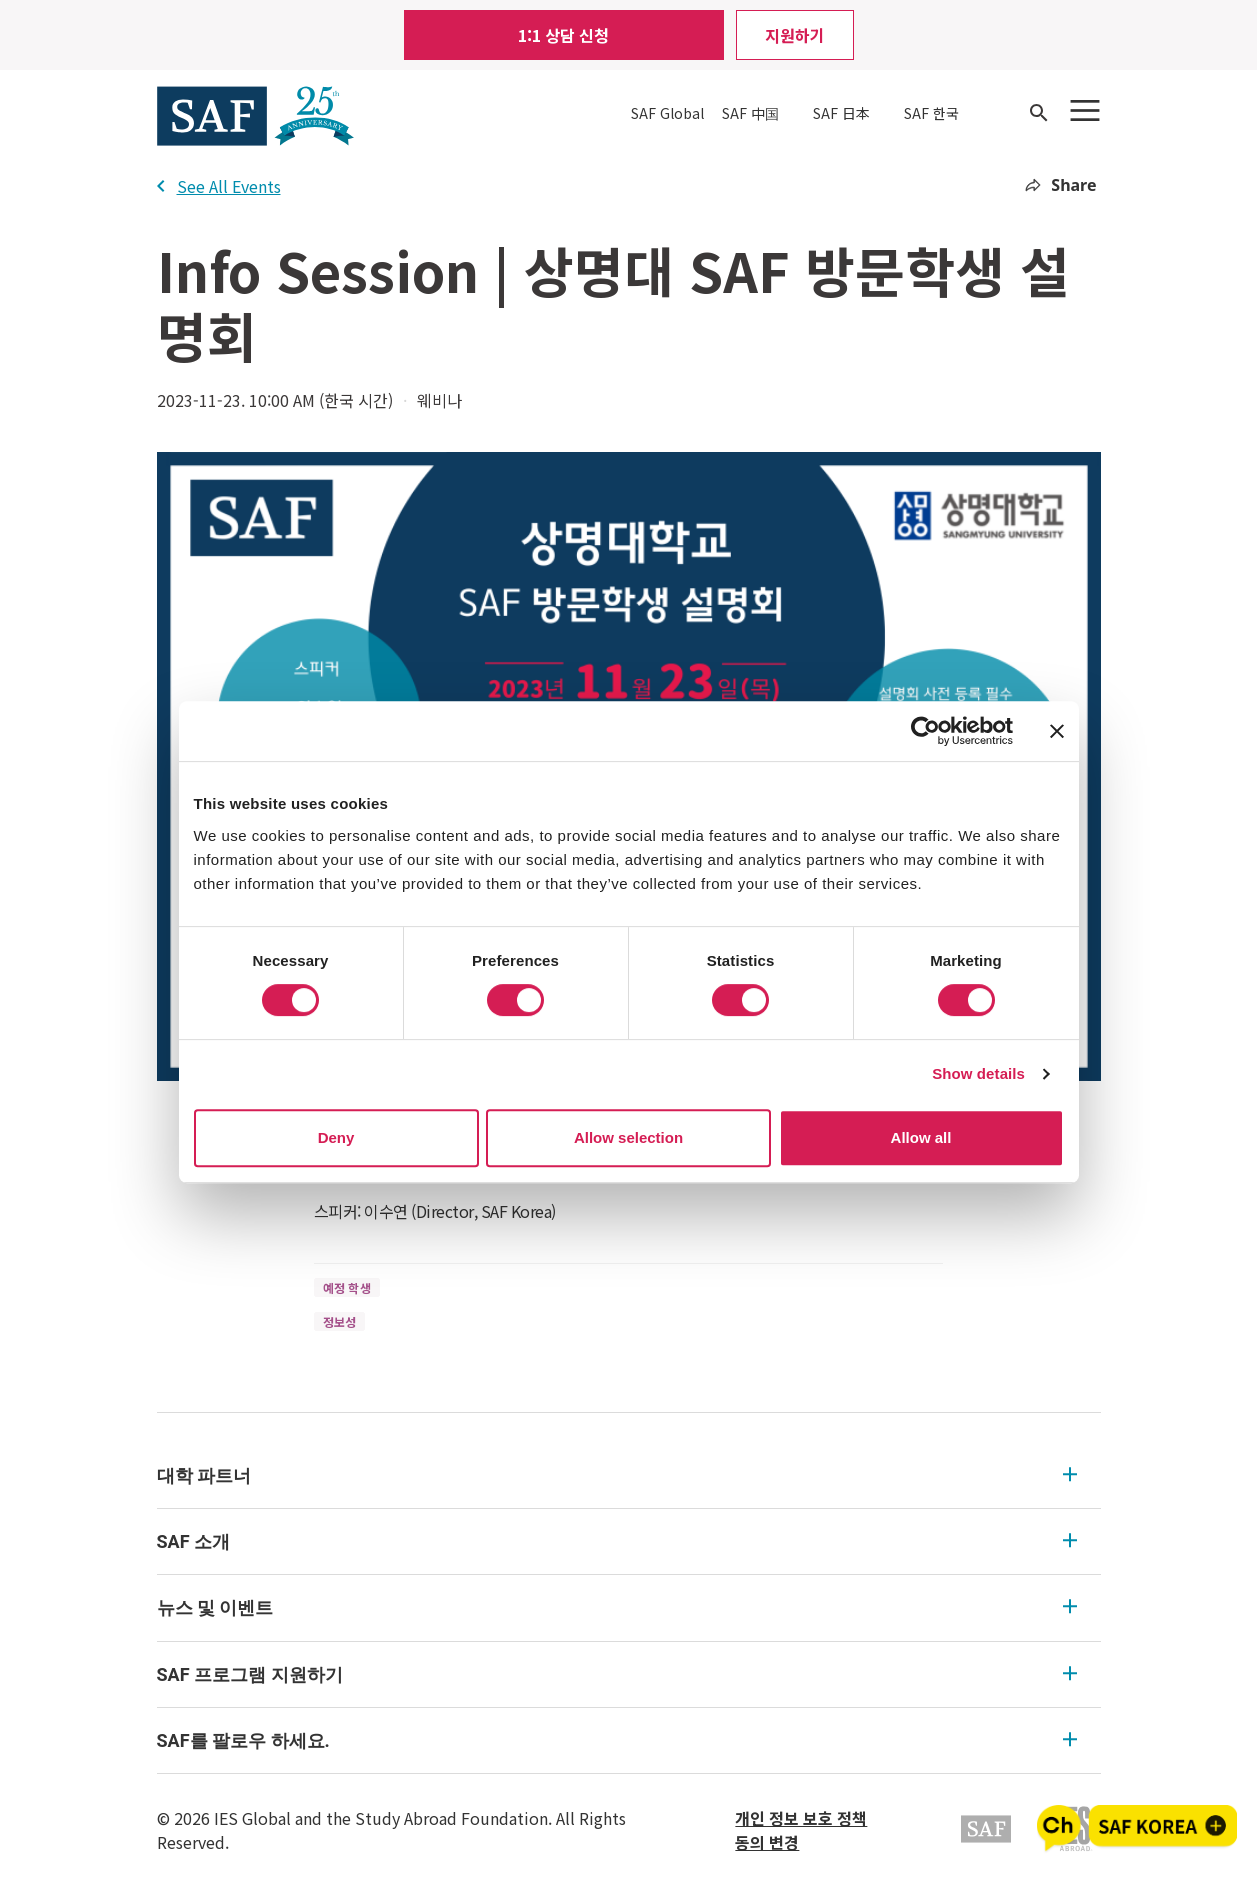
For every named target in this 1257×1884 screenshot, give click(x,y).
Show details (978, 1073)
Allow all (921, 1137)
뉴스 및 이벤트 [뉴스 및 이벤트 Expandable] (617, 1607)
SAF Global (667, 113)
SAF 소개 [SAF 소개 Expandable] (617, 1541)
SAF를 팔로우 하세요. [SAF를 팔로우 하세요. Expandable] (617, 1740)
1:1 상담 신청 (563, 35)
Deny (336, 1137)
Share (1060, 185)
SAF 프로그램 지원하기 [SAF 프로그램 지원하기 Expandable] (617, 1674)
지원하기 (795, 35)
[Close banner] (1057, 731)
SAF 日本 (841, 113)
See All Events (219, 186)
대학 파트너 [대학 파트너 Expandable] (617, 1475)
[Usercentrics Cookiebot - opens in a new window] (925, 731)
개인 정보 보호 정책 (801, 1818)
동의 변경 (767, 1842)
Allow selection (628, 1137)
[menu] (629, 1608)
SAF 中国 (750, 113)
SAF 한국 (931, 113)
